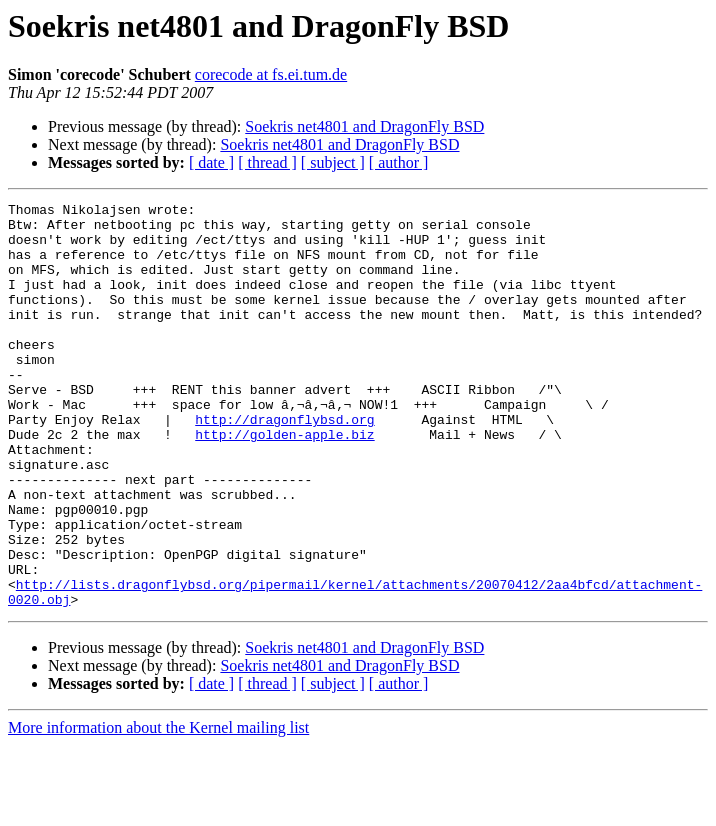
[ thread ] (267, 162)
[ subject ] (333, 162)
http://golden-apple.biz (284, 482)
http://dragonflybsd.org (284, 464)
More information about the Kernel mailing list (158, 808)
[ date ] (211, 162)
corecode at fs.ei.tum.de (271, 74)
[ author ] (399, 162)
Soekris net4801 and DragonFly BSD (364, 126)
